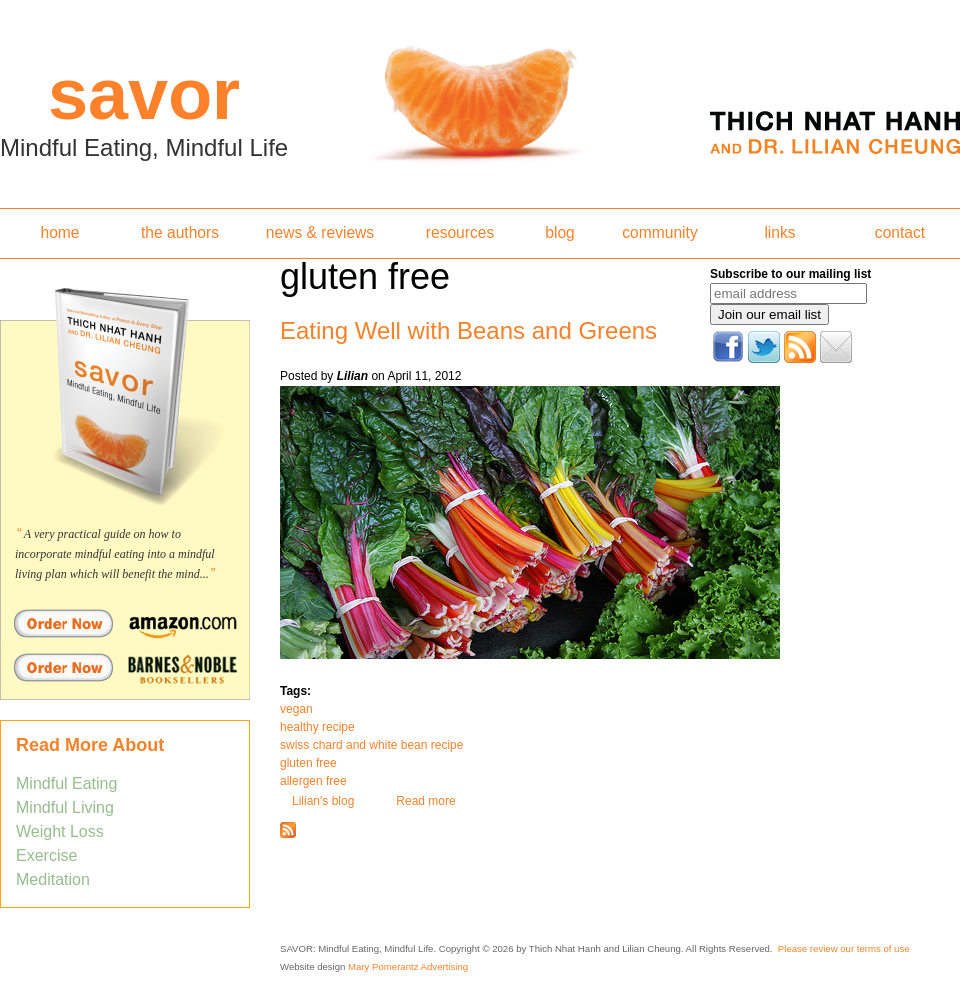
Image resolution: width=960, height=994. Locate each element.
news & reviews (320, 232)
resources (460, 232)
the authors (180, 232)
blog (559, 232)
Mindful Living (65, 807)
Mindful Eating (66, 783)
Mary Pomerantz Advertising (408, 966)
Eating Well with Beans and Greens (468, 330)
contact (900, 232)
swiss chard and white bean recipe (371, 745)
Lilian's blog (323, 801)
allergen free (313, 781)
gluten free (308, 763)
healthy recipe (317, 727)
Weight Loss (60, 831)
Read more (425, 801)
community (659, 232)
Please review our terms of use (844, 948)
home (59, 232)
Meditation (53, 879)
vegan (296, 709)
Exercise (46, 855)
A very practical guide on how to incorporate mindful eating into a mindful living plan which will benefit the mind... (115, 554)
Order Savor (125, 623)
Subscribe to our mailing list (790, 274)
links (779, 232)
